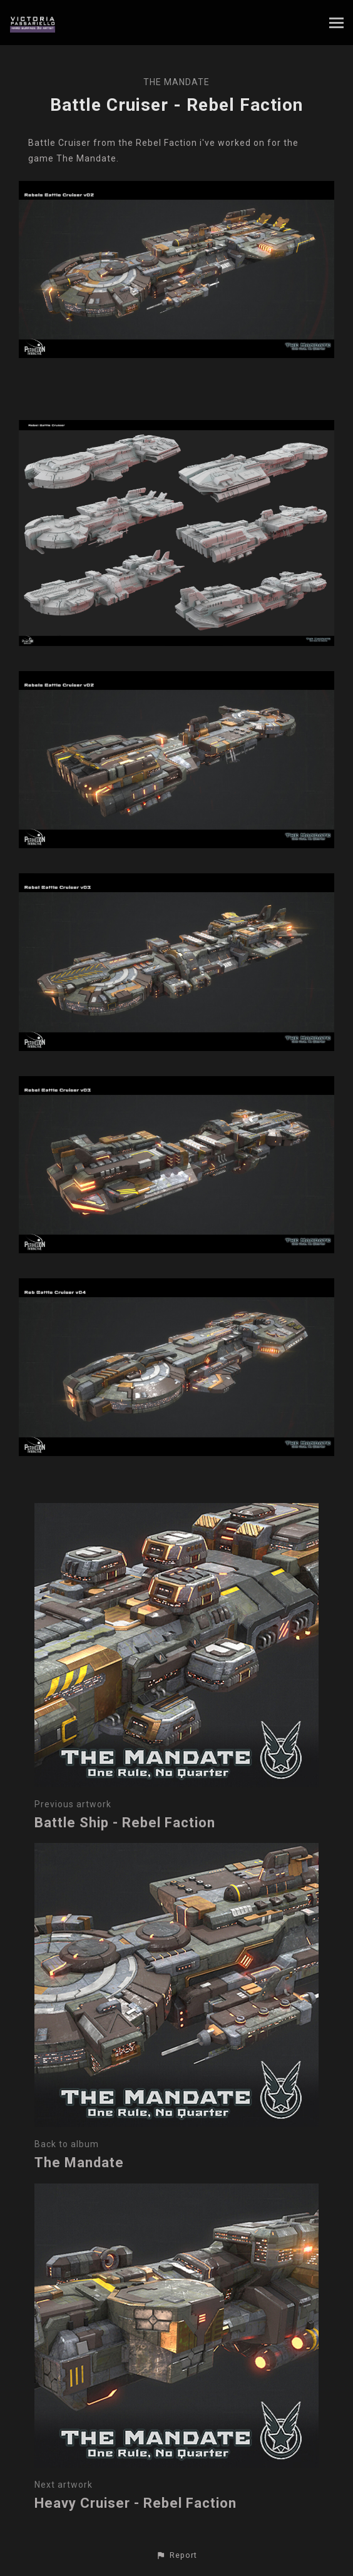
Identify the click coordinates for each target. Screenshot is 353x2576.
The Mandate (176, 82)
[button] (176, 2555)
